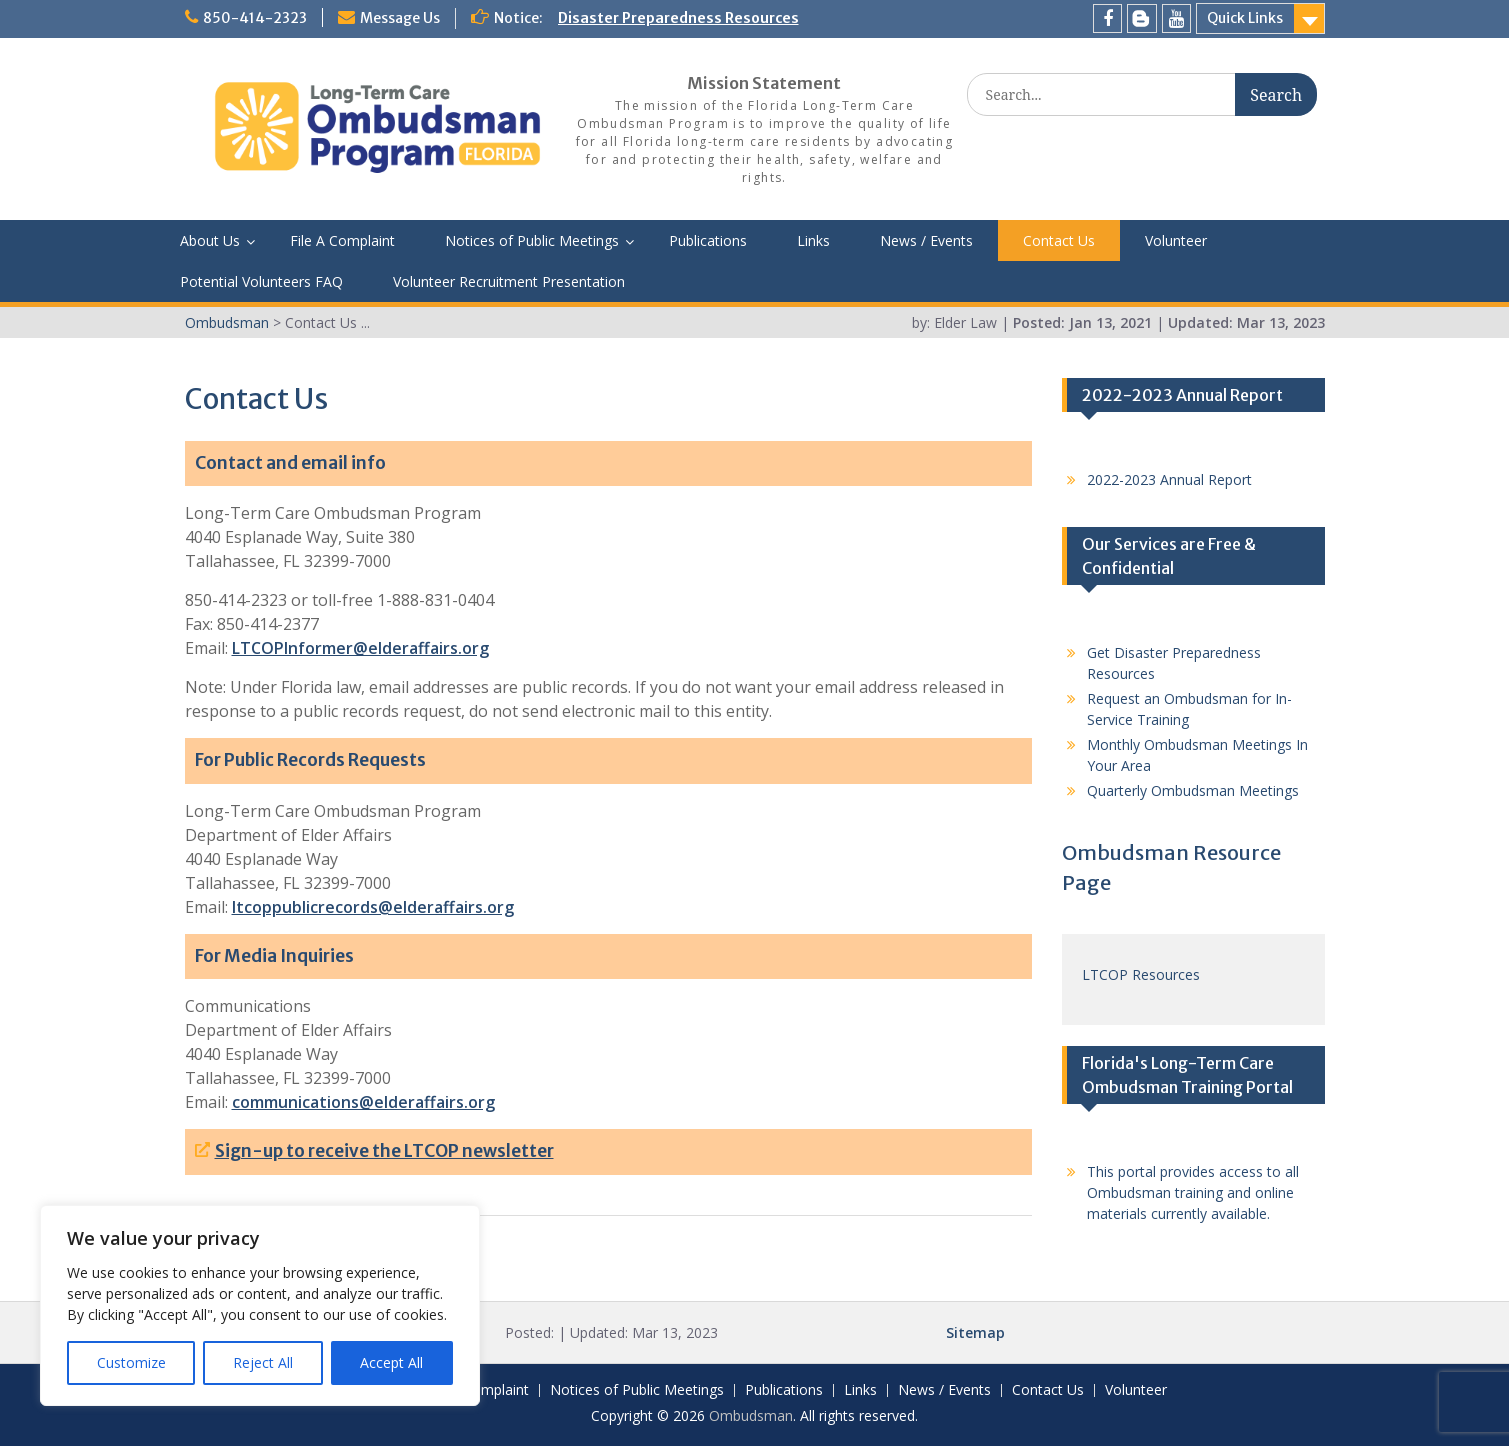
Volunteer (1176, 240)
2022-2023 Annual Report (1169, 479)
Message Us (400, 18)
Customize (131, 1362)
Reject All (263, 1362)
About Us (210, 240)
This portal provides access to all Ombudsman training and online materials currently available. (1193, 1192)
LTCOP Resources (1141, 974)
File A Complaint (342, 240)
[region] (260, 1305)
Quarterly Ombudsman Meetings (1193, 790)
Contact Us (1059, 240)
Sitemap (975, 1332)
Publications (708, 240)
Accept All (391, 1362)
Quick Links (1245, 18)
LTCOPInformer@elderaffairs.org (360, 648)
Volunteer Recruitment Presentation (509, 281)
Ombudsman (751, 1415)
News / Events (926, 240)
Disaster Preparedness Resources (678, 18)
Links (813, 240)
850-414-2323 (255, 18)
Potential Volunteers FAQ (261, 281)
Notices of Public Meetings (532, 240)
